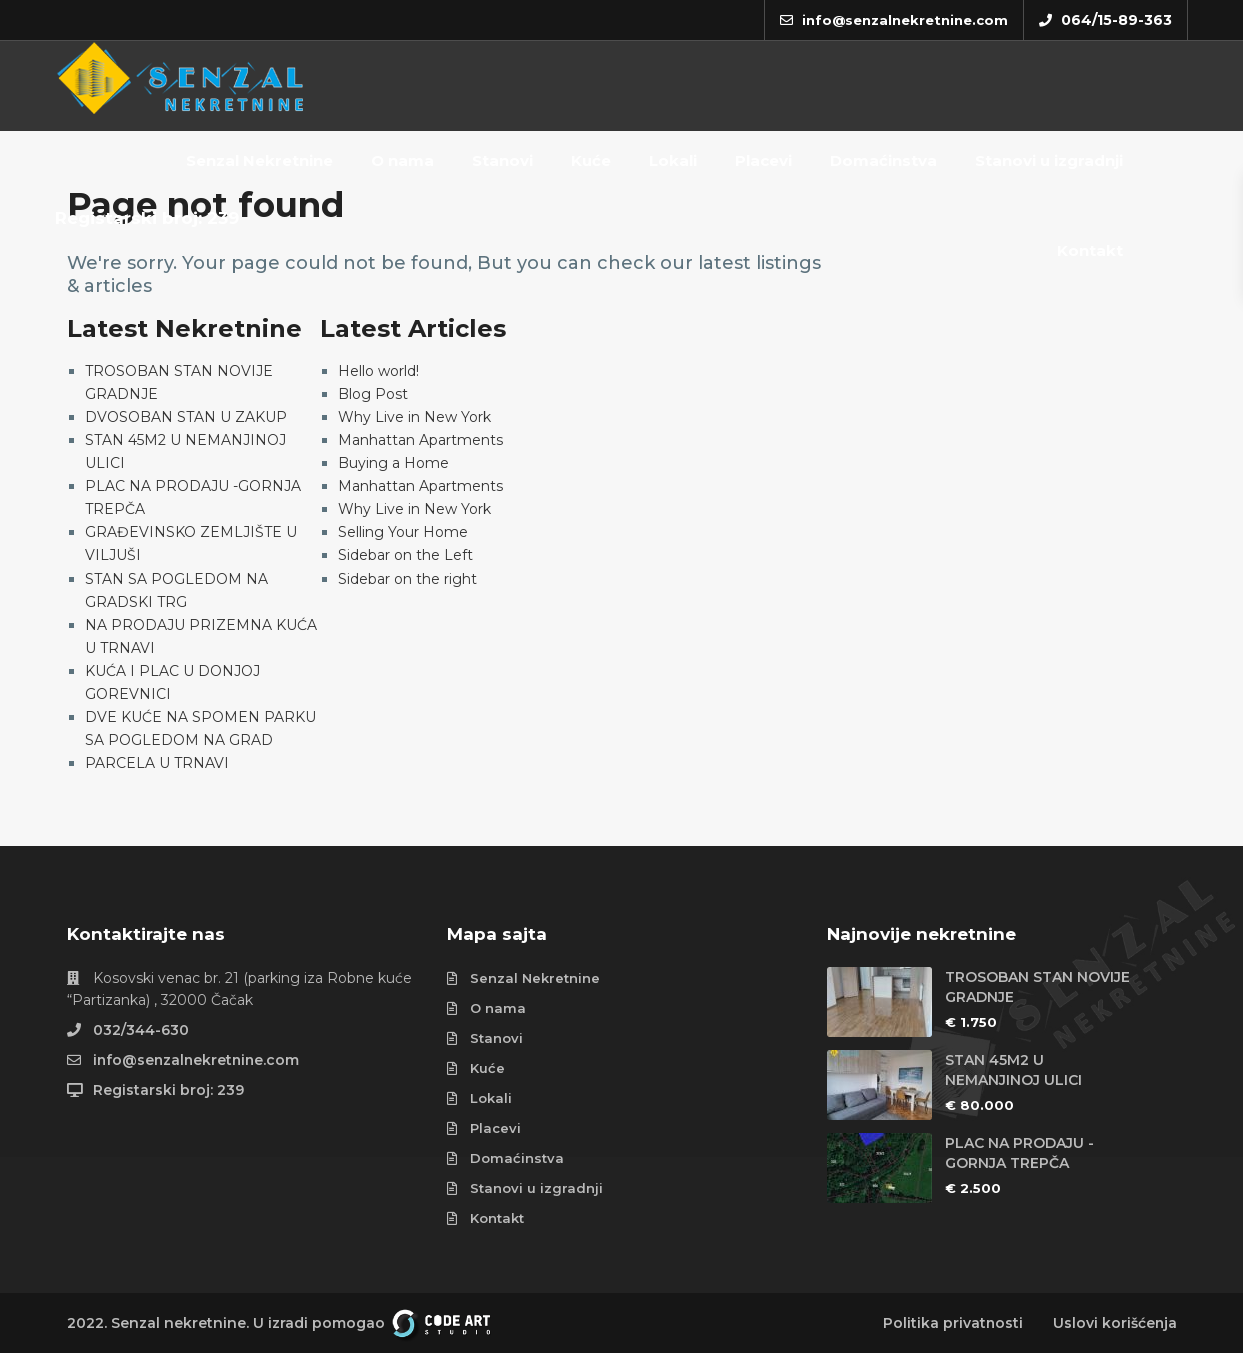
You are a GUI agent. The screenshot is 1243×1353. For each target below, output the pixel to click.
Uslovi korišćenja (1114, 1323)
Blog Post (373, 394)
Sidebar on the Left (405, 555)
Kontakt (1090, 250)
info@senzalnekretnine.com (198, 1060)
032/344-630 (141, 1030)
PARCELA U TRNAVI (157, 763)
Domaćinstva (883, 160)
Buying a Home (393, 463)
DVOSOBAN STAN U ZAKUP (186, 417)
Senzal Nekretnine (259, 160)
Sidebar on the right (407, 579)
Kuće (591, 160)
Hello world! (378, 371)
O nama (402, 160)
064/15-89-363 (1116, 20)
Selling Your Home (403, 532)
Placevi (763, 160)
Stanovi (502, 160)
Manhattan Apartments (420, 440)
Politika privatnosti (951, 1323)
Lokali (673, 160)
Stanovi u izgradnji (1049, 160)
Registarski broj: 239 (147, 218)
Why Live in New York (414, 417)
